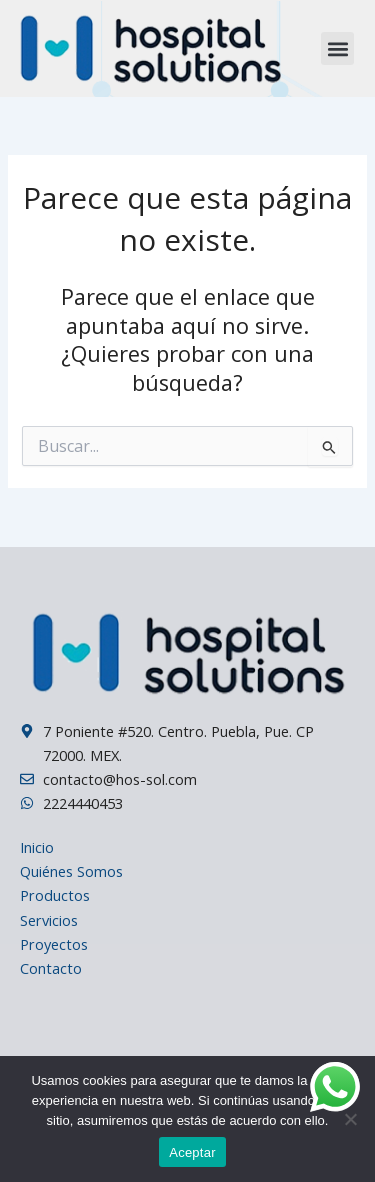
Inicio (37, 847)
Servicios (49, 920)
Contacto (51, 968)
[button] (337, 48)
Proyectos (54, 944)
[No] (350, 1119)
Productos (55, 895)
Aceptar (192, 1152)
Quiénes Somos (71, 871)
